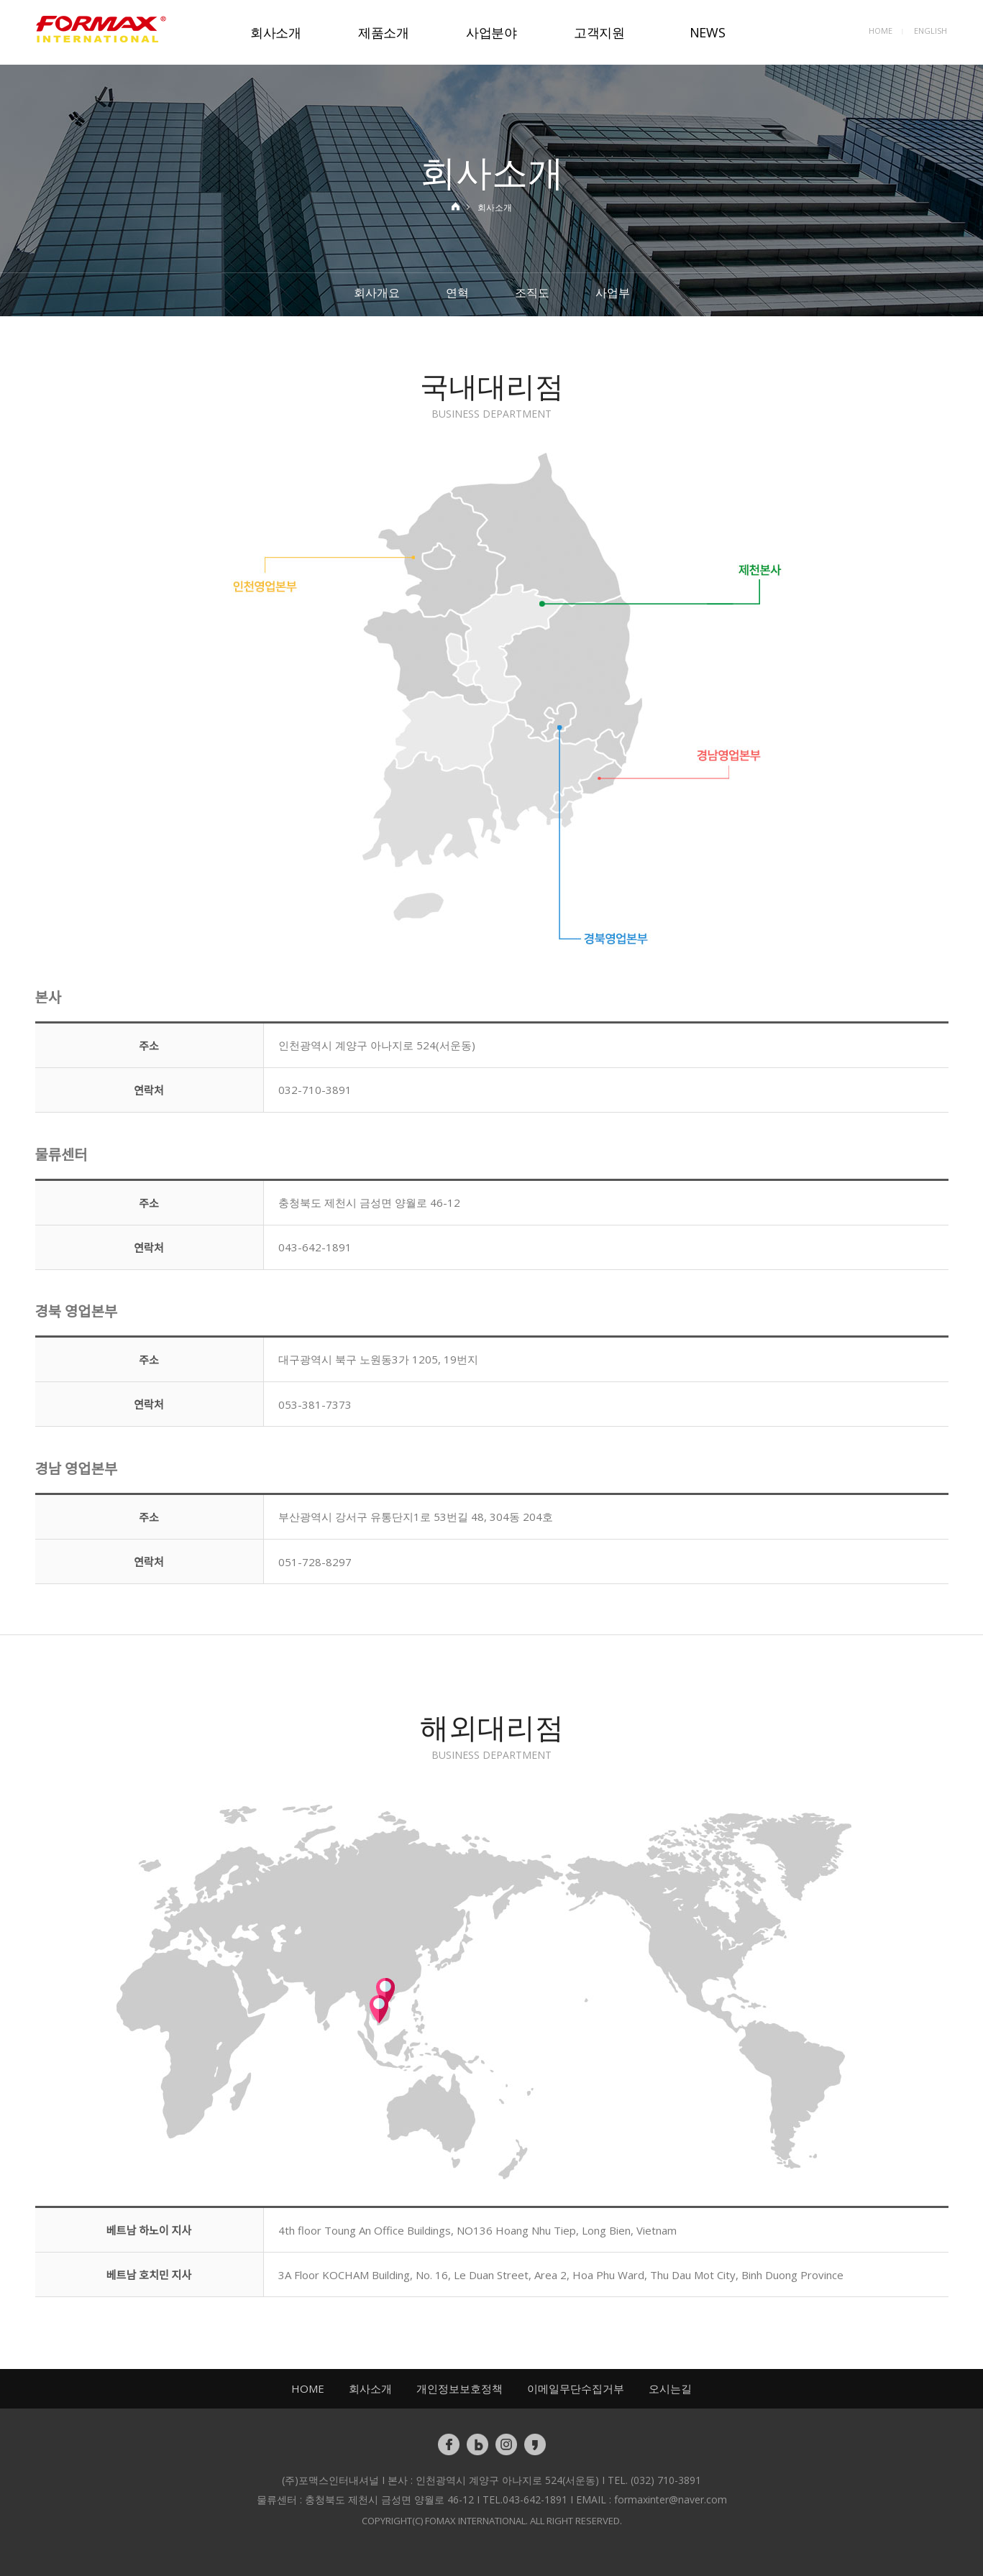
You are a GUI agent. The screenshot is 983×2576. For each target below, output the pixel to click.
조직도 (532, 292)
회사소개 (275, 32)
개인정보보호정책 (459, 2388)
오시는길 (670, 2388)
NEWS (708, 32)
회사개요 (377, 292)
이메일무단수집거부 (575, 2388)
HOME (880, 30)
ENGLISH (930, 30)
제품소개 (383, 32)
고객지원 (599, 32)
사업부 (612, 292)
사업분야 (491, 32)
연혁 (457, 292)
